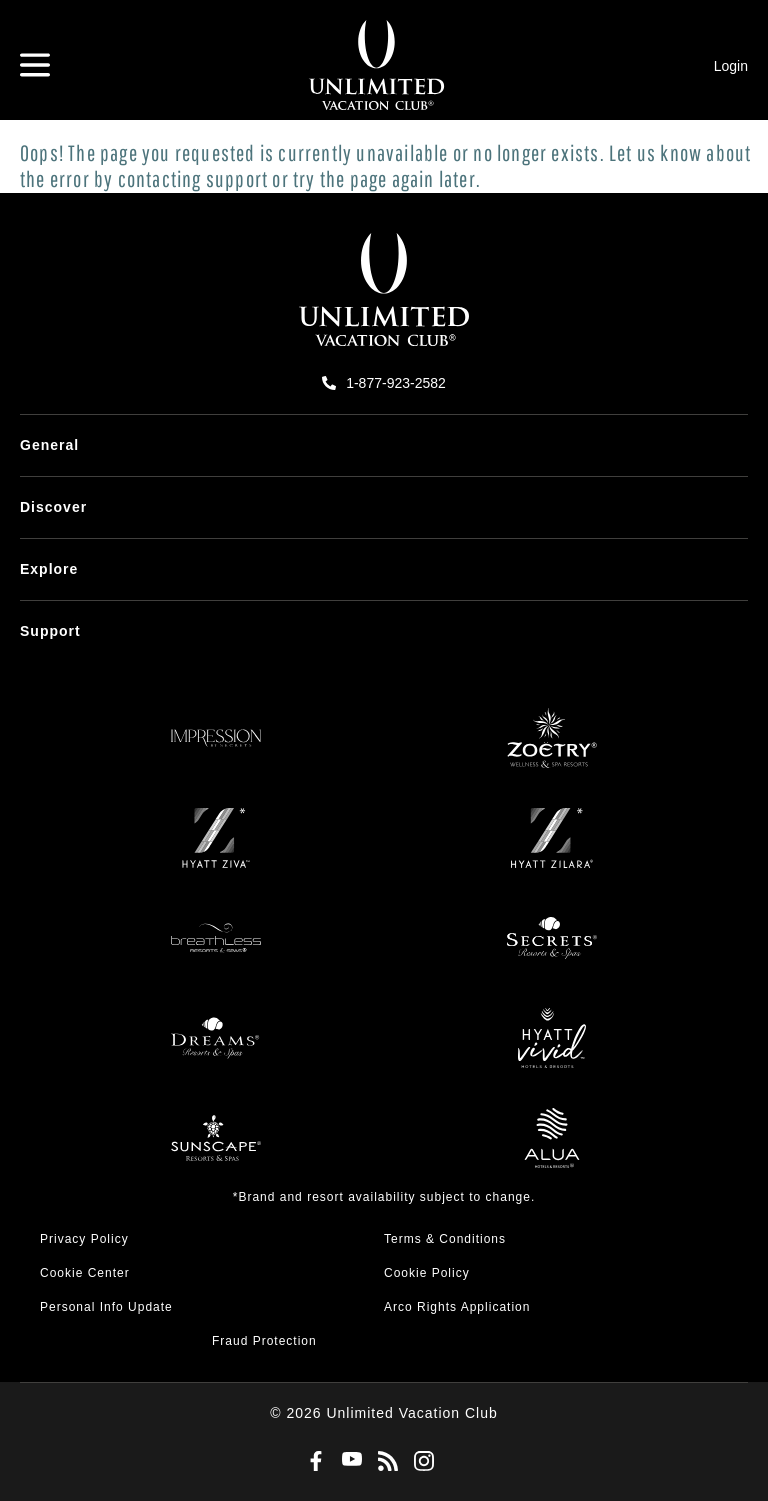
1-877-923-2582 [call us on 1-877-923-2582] (396, 383)
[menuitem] (384, 445)
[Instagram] (420, 1462)
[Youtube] (348, 1461)
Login (731, 66)
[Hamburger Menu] (35, 65)
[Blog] (384, 1462)
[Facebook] (312, 1462)
